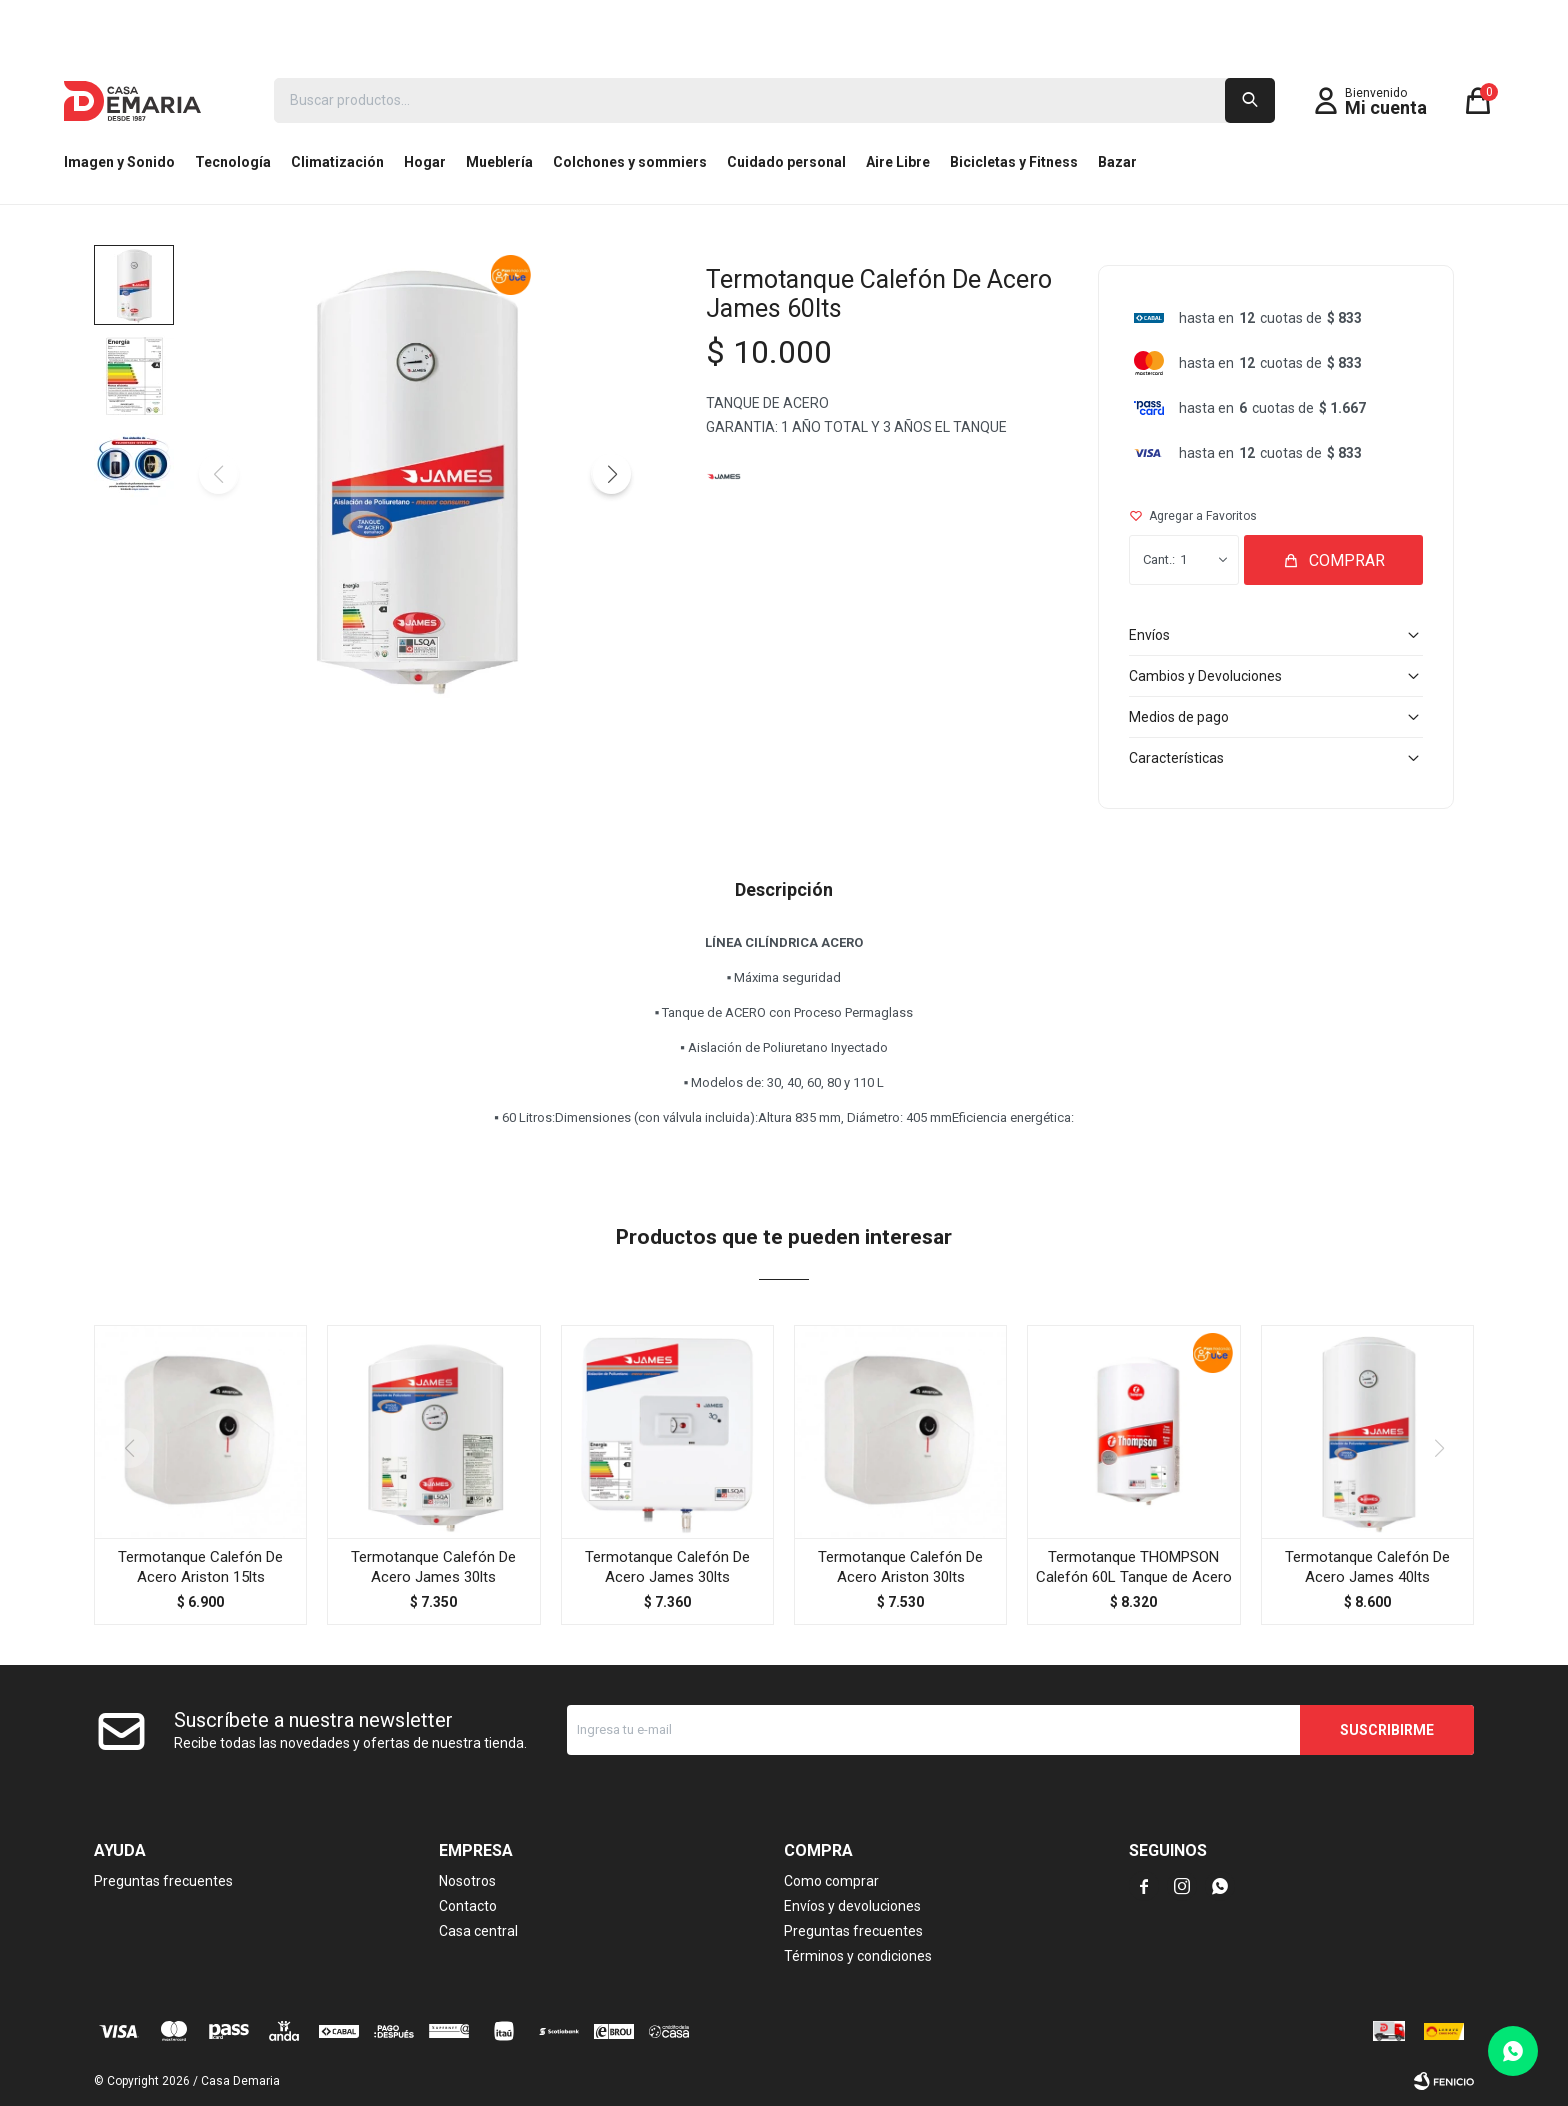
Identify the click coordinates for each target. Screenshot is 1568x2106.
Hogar (425, 162)
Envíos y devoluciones (852, 1906)
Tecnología (233, 162)
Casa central (478, 1931)
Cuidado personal (786, 162)
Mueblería (499, 162)
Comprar (1347, 560)
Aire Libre (898, 162)
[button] (611, 474)
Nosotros (467, 1881)
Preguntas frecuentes (163, 1881)
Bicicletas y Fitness (1014, 162)
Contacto (468, 1906)
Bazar (1117, 162)
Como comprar (831, 1881)
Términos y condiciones (858, 1956)
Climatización (337, 162)
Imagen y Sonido (119, 162)
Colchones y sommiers (630, 162)
